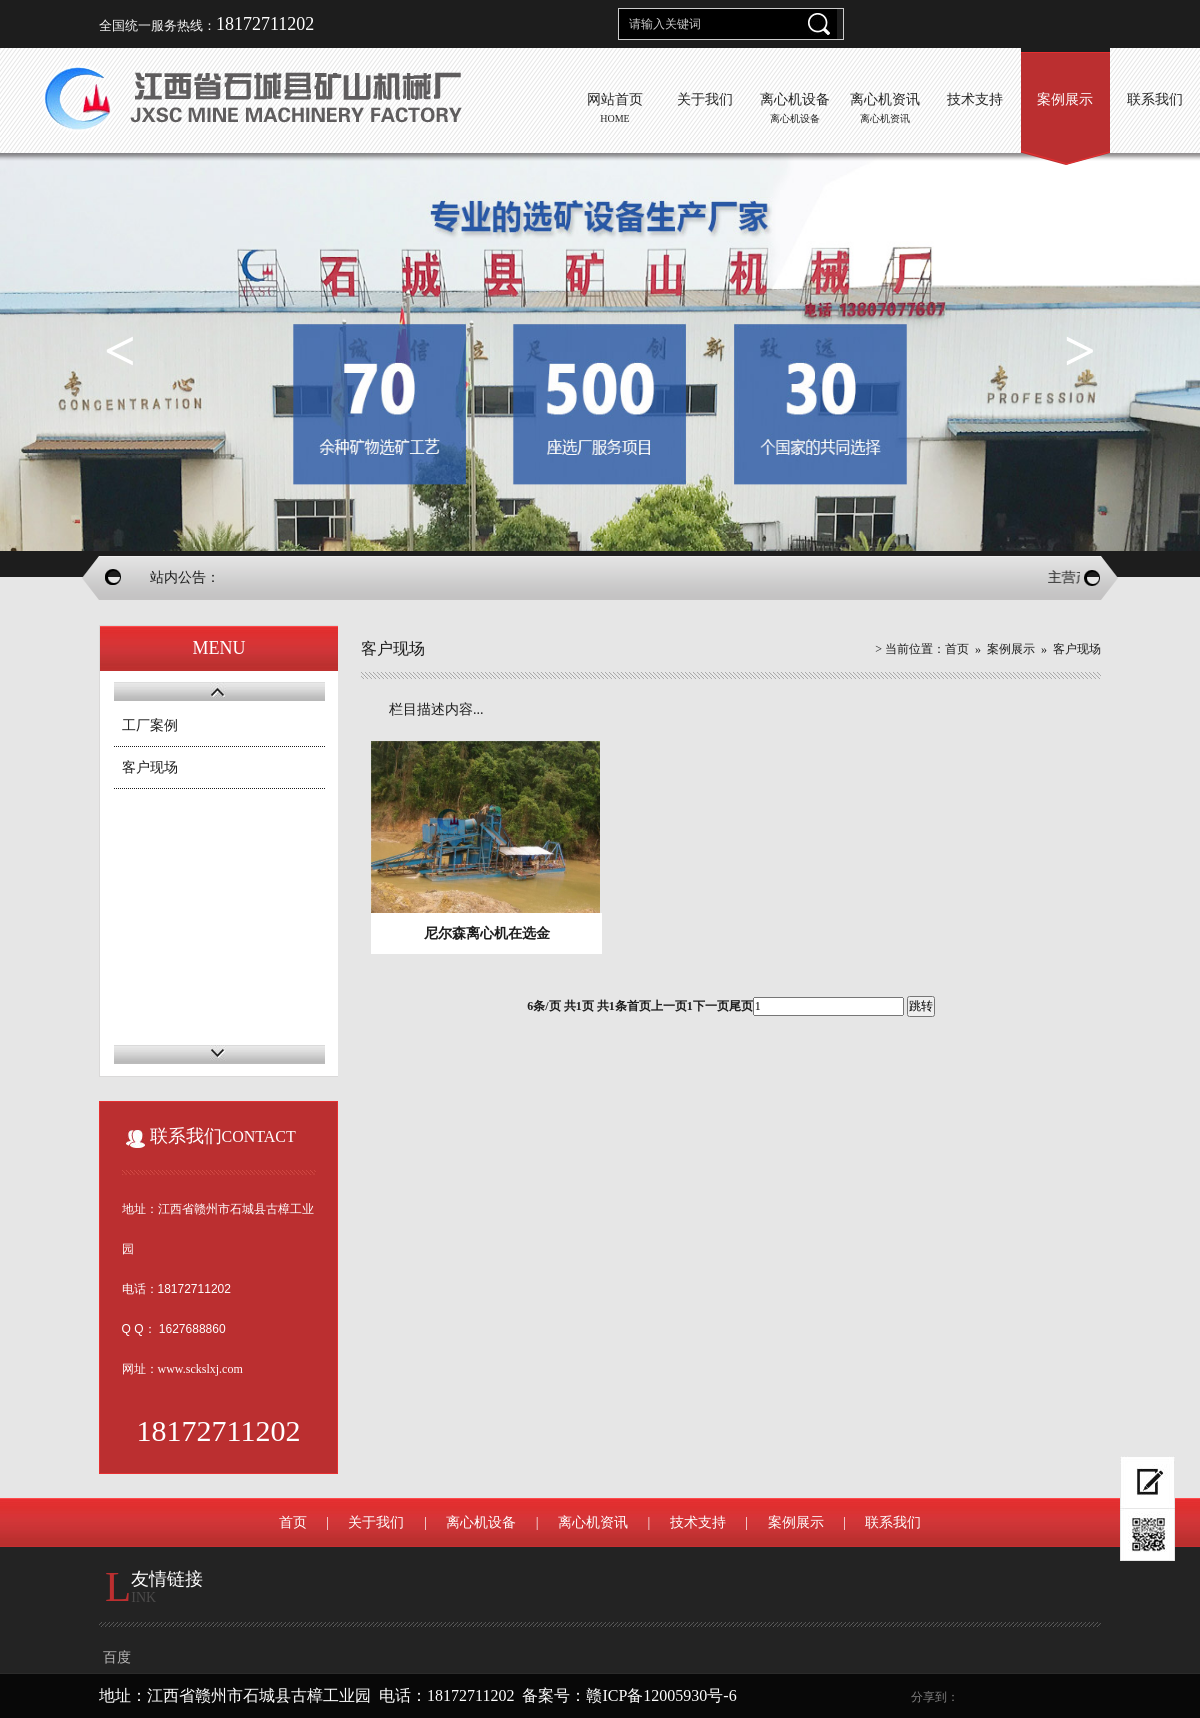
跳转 (921, 1006)
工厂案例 (150, 725)
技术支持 (698, 1522)
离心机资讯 (593, 1522)
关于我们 (376, 1522)
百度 (117, 1657)
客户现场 (150, 767)
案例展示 (1011, 649)
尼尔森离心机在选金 (487, 933)
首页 (957, 649)
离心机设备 (481, 1522)
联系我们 (893, 1522)
